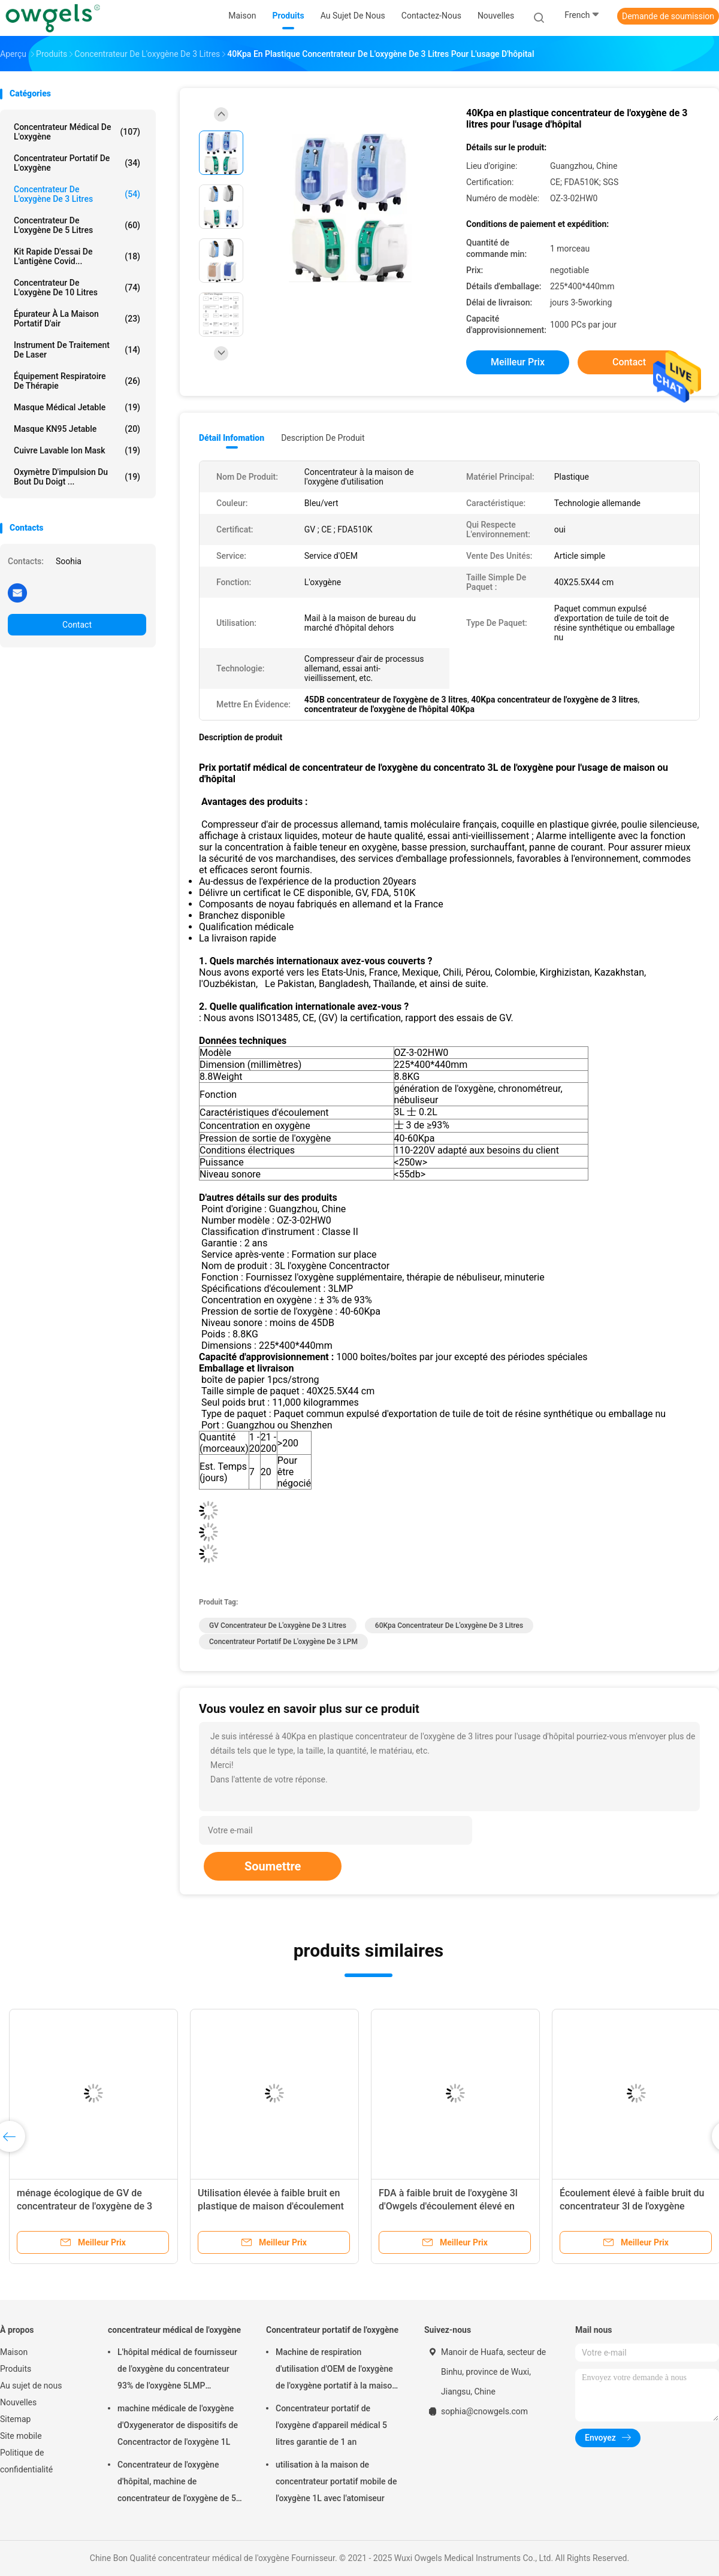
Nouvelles (18, 2402)
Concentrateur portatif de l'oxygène (77, 162)
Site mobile (21, 2436)
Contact (77, 624)
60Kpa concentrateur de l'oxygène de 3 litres (449, 1625)
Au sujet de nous (31, 2385)
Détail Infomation (231, 438)
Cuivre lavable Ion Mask (77, 450)
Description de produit (322, 438)
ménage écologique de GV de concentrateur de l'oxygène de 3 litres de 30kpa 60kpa (84, 2206)
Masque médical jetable (77, 407)
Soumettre (272, 1866)
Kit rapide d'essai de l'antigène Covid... (77, 256)
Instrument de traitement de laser (77, 349)
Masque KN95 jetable (77, 429)
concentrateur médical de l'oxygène (77, 131)
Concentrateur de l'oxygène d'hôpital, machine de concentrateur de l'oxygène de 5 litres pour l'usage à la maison (176, 2483)
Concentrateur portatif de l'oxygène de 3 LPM (283, 1641)
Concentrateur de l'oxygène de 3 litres (77, 194)
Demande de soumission (668, 16)
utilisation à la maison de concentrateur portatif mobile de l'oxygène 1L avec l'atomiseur (336, 2481)
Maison (14, 2352)
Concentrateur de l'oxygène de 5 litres (77, 225)
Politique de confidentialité (26, 2461)
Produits (15, 2369)
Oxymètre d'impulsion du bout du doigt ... (77, 476)
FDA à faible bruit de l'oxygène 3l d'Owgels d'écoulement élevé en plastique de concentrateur (448, 2206)
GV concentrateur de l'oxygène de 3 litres (277, 1625)
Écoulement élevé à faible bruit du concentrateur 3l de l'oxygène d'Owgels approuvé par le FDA (632, 2206)
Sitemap (15, 2419)
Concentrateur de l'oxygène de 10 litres (77, 287)
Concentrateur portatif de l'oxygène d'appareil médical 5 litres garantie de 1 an (331, 2425)
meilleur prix (518, 362)
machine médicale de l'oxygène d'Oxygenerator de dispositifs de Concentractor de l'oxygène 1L (177, 2425)
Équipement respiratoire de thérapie (77, 381)
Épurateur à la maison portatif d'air (77, 318)
